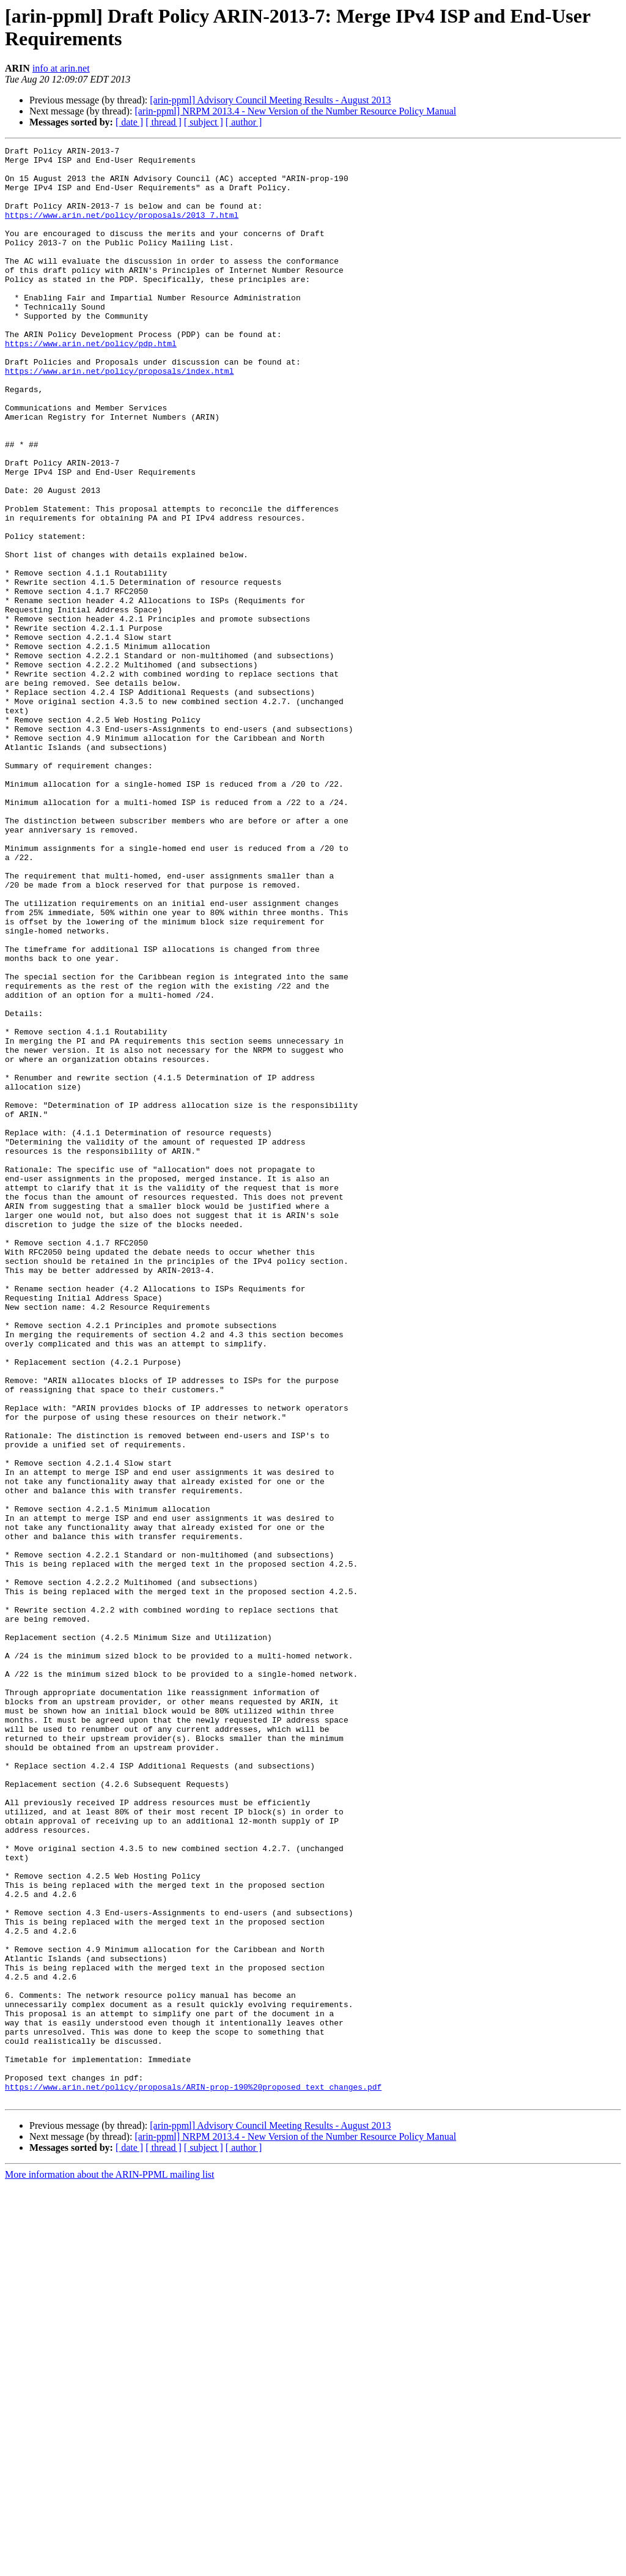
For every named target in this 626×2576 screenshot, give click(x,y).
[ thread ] (163, 122)
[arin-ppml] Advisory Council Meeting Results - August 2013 (270, 100)
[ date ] (129, 122)
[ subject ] (203, 122)
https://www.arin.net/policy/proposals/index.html (119, 416)
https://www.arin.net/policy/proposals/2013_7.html (121, 229)
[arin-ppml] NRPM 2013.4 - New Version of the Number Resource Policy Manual (295, 111)
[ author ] (244, 122)
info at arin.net (61, 68)
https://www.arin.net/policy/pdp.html (91, 383)
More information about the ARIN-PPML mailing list (110, 2565)
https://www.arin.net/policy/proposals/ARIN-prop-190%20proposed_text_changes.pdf (193, 2475)
